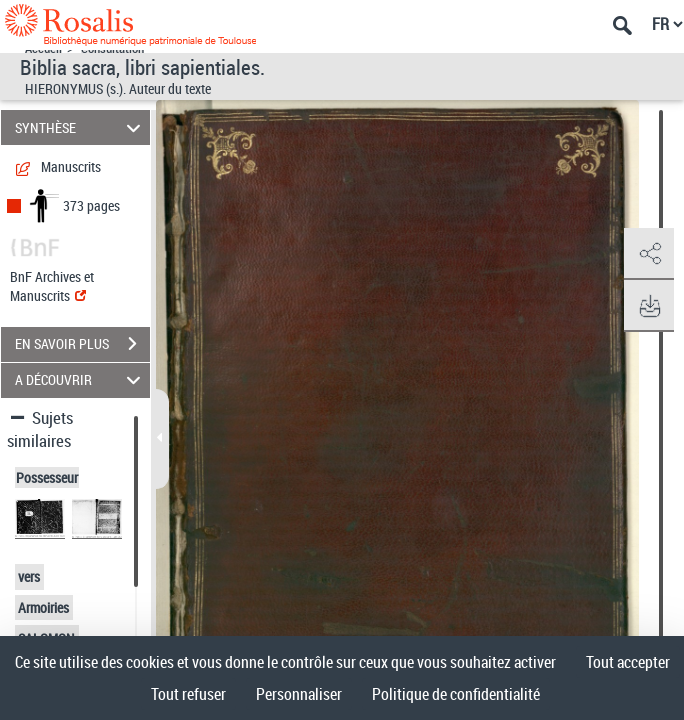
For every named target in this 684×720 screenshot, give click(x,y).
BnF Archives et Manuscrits (52, 286)
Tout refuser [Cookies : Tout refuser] (188, 694)
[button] (649, 254)
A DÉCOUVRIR (81, 380)
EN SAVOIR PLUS (82, 344)
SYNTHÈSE (81, 127)
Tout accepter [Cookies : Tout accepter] (628, 662)
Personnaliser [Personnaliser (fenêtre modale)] (299, 694)
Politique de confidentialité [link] (456, 694)
